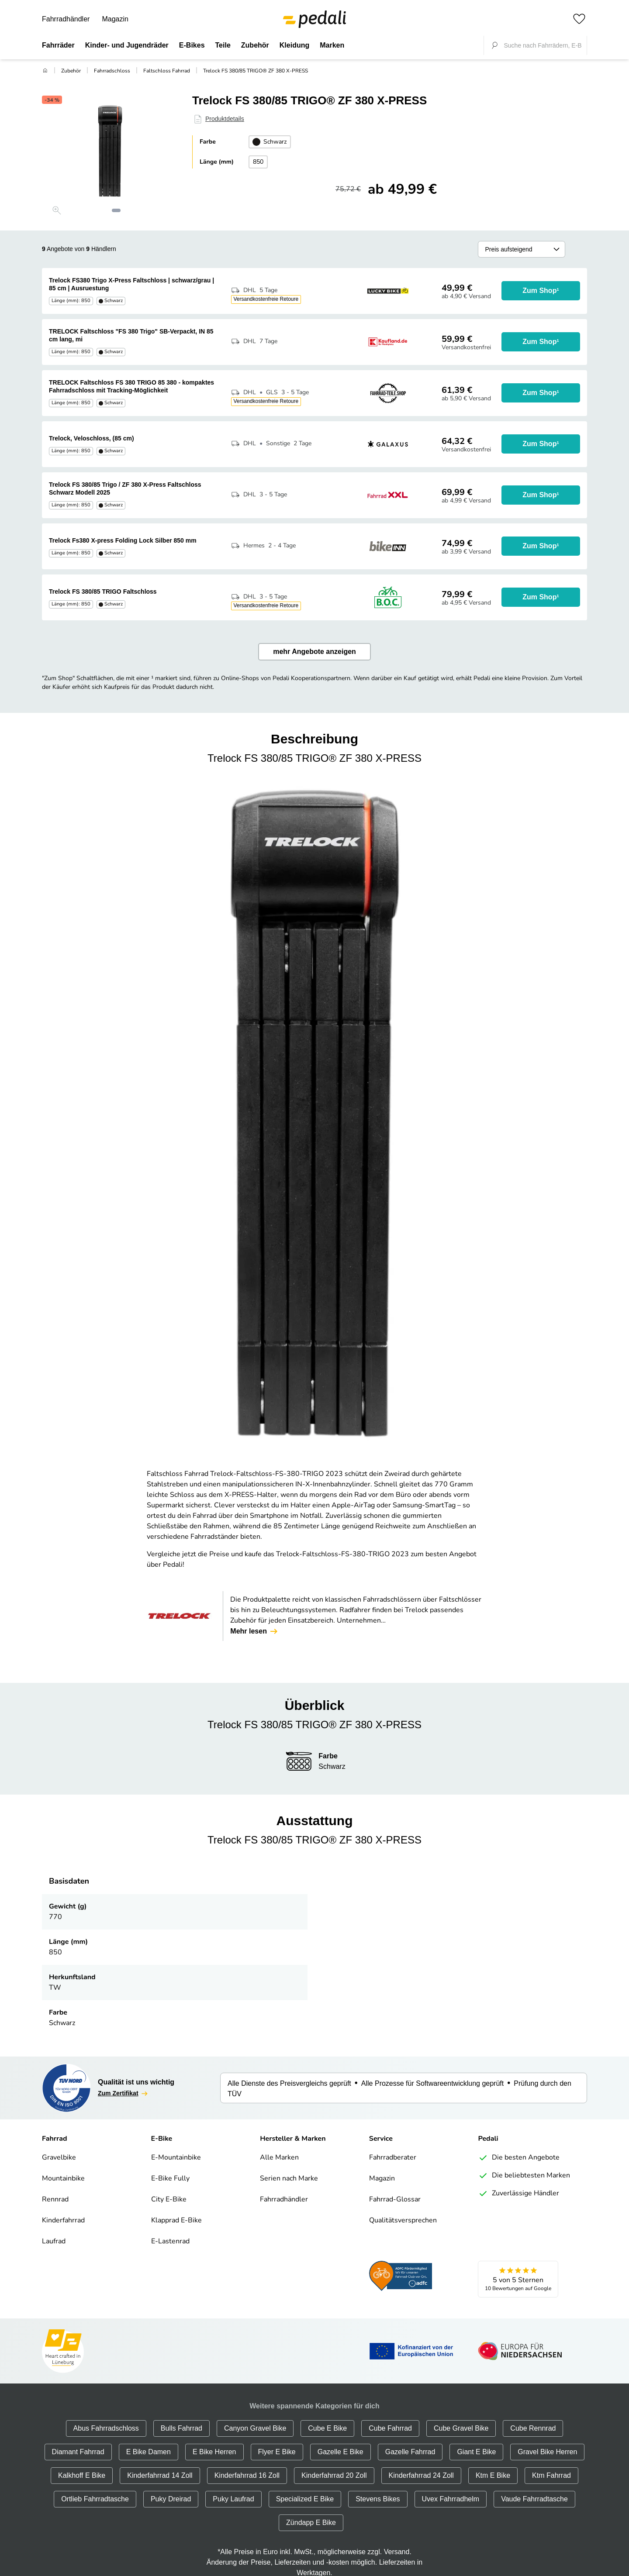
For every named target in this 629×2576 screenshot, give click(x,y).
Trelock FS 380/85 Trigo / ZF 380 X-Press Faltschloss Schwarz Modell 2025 (125, 488)
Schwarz (270, 141)
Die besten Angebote (519, 2158)
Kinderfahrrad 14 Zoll (159, 2475)
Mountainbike (63, 2178)
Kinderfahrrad (63, 2220)
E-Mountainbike (176, 2157)
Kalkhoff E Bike (81, 2475)
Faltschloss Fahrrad (166, 71)
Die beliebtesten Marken (524, 2175)
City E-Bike (169, 2199)
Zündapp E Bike (311, 2522)
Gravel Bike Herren (547, 2452)
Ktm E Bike (493, 2475)
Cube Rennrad (533, 2428)
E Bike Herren (214, 2452)
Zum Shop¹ (540, 290)
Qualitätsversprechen (403, 2220)
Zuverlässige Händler (518, 2193)
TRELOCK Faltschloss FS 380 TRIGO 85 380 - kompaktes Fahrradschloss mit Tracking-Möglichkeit (131, 386)
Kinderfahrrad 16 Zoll (247, 2475)
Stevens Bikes (378, 2499)
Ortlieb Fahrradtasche (95, 2499)
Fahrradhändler (66, 19)
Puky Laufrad (233, 2499)
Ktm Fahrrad (551, 2475)
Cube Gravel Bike (461, 2428)
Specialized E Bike (305, 2499)
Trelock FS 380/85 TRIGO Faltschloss (103, 591)
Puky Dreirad (171, 2499)
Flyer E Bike (277, 2452)
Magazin (115, 19)
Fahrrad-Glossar (395, 2199)
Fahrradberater (392, 2157)
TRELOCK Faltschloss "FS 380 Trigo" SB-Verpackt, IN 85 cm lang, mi (131, 335)
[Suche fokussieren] (494, 45)
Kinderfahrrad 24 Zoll (421, 2475)
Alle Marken (279, 2157)
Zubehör (71, 71)
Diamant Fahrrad (78, 2452)
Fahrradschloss (112, 71)
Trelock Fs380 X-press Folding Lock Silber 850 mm (123, 540)
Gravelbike (59, 2157)
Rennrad (55, 2199)
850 (258, 162)
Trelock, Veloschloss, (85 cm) (91, 438)
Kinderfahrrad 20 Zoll (333, 2475)
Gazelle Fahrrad (410, 2452)
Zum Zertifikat (123, 2093)
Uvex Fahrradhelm (451, 2499)
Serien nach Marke (289, 2178)
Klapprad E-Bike (176, 2220)
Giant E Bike (476, 2452)
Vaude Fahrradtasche (534, 2499)
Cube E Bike (327, 2428)
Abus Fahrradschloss (106, 2428)
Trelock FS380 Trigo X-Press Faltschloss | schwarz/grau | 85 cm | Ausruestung (131, 284)
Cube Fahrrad (390, 2428)
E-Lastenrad (170, 2241)
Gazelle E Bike (340, 2452)
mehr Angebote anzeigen (314, 651)
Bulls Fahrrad (181, 2428)
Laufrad (54, 2241)
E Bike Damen (148, 2452)
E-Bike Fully (170, 2178)
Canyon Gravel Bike (255, 2428)
